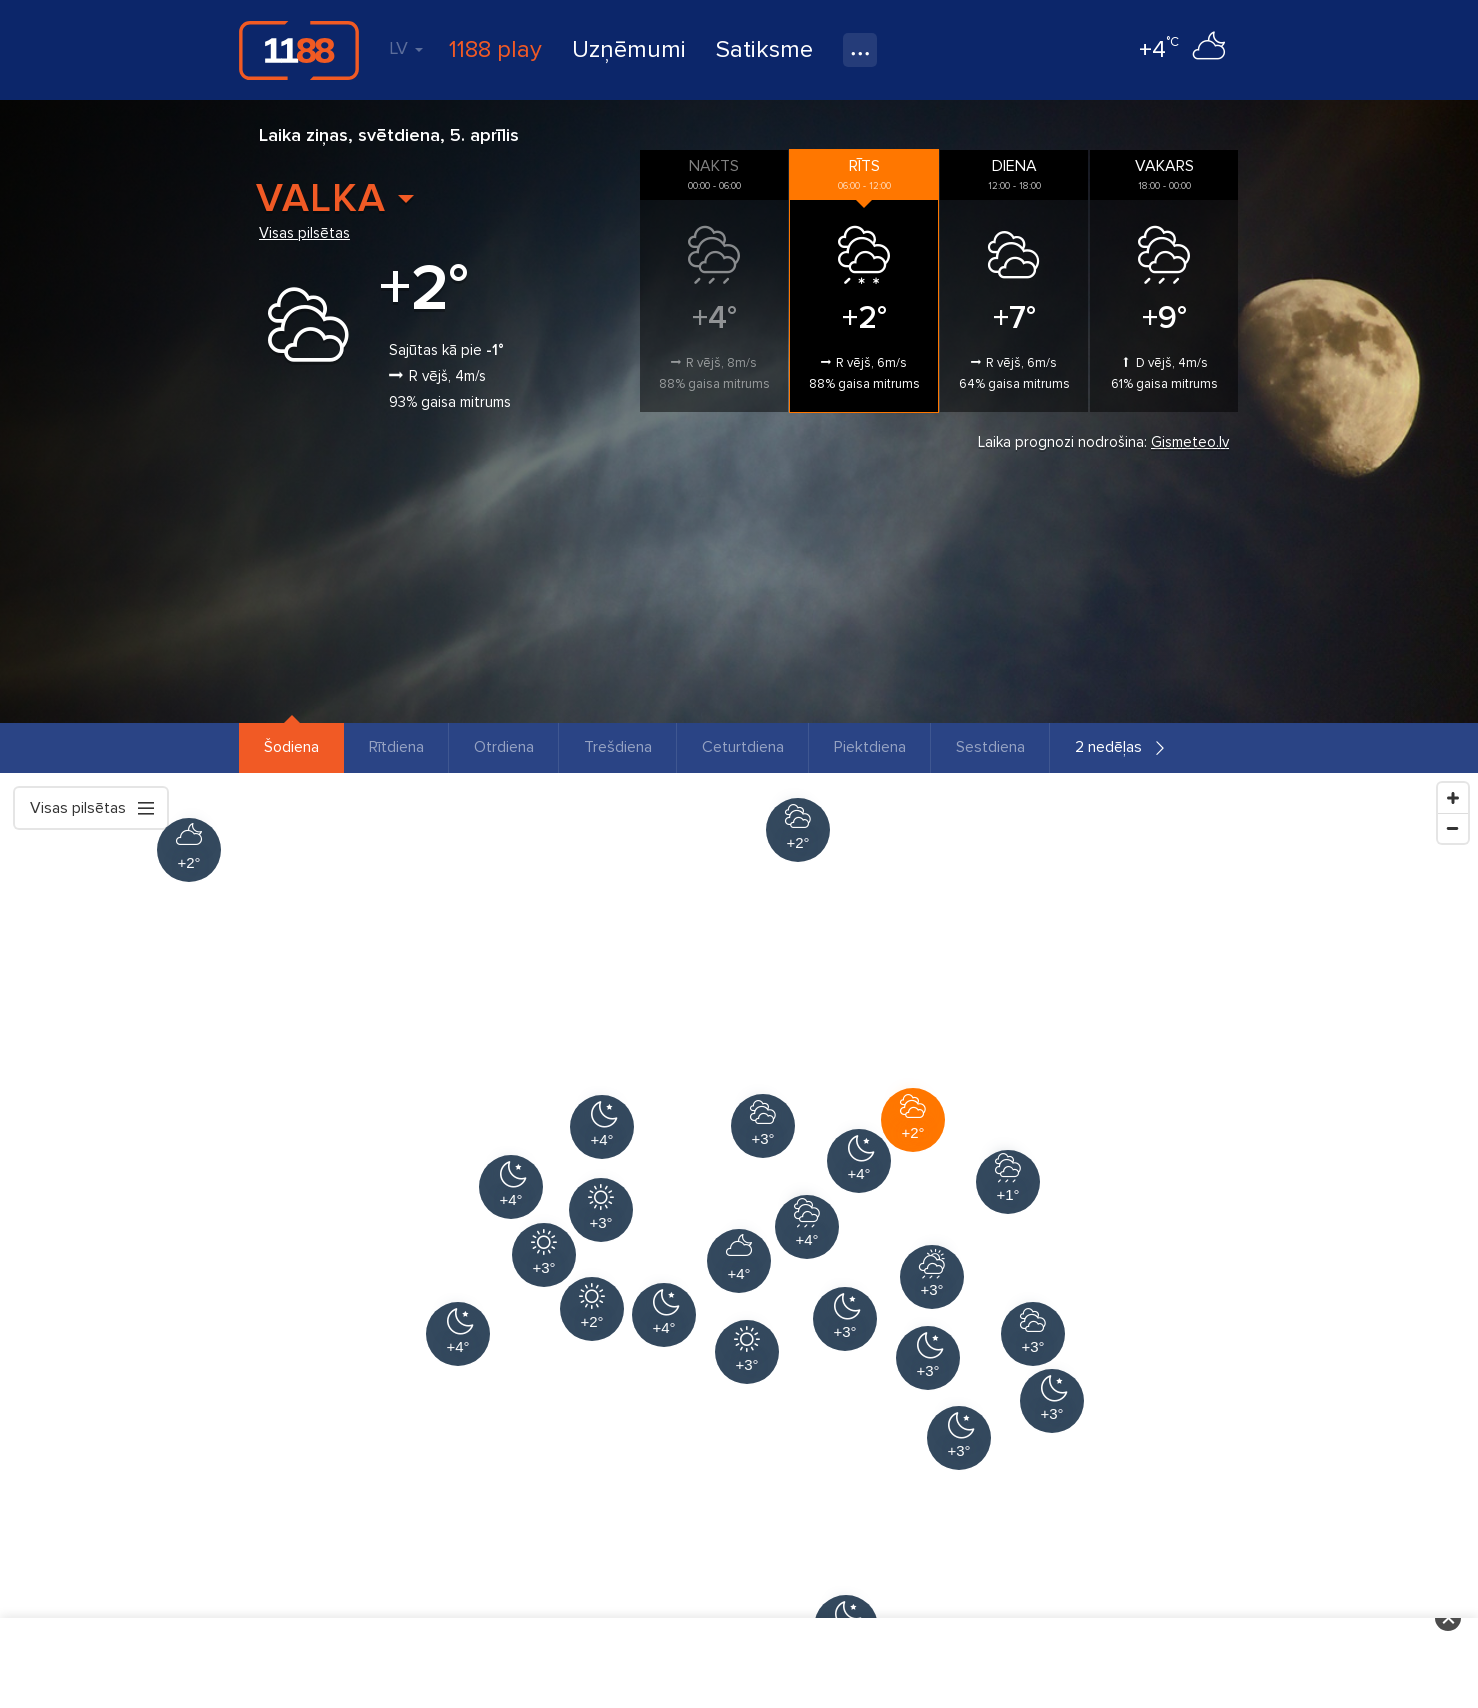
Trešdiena (618, 747)
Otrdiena (504, 747)
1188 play (495, 49)
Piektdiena (870, 747)
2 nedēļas (1108, 747)
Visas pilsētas (304, 233)
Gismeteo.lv (1190, 442)
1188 (299, 50)
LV (406, 48)
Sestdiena (990, 747)
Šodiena (291, 747)
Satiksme (764, 49)
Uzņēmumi (629, 49)
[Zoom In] (1453, 798)
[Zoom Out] (1453, 828)
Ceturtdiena (743, 747)
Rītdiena (396, 747)
